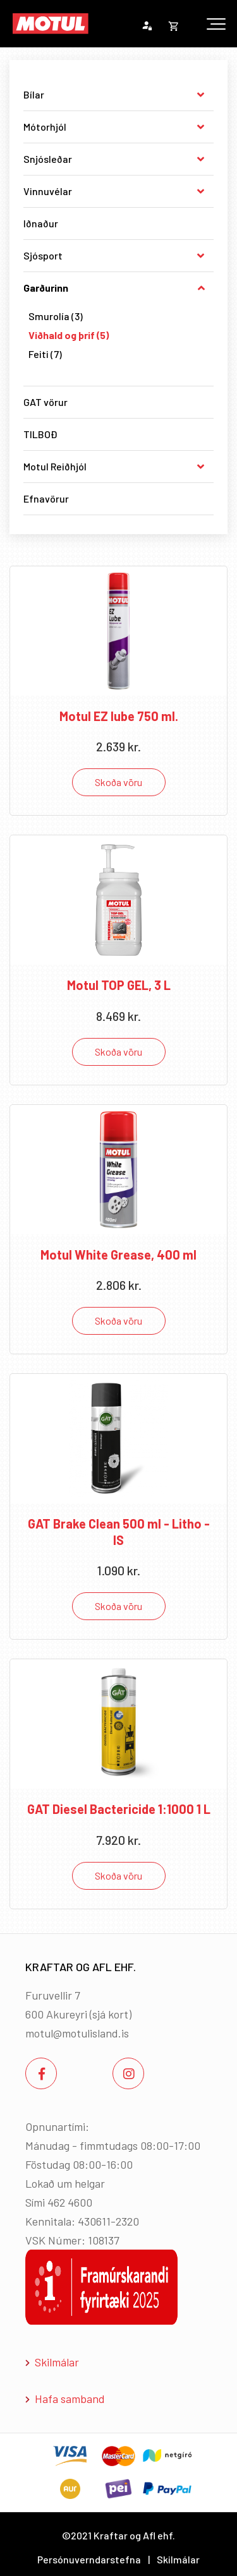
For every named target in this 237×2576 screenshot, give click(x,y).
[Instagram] (128, 2073)
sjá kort (110, 2014)
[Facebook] (41, 2073)
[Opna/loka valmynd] (216, 24)
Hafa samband (70, 2399)
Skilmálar (57, 2362)
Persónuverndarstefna (89, 2559)
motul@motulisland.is (77, 2033)
